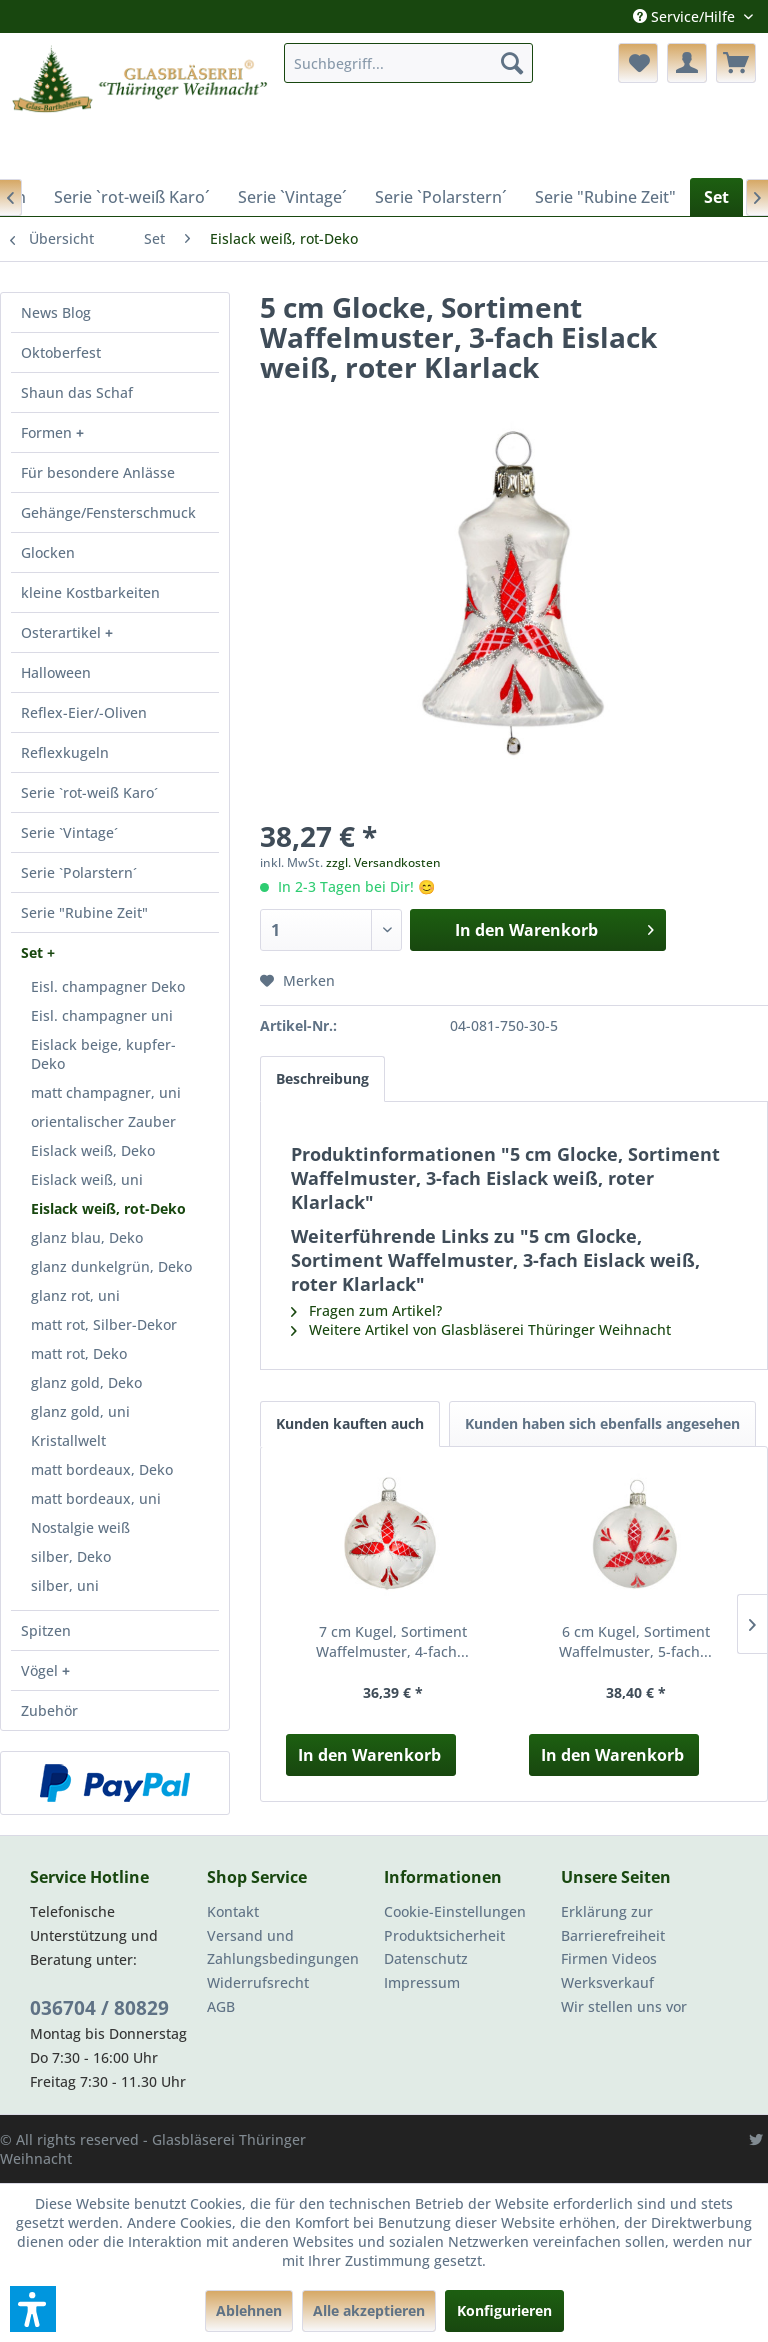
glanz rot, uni (75, 1295)
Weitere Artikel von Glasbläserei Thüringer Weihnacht (481, 1329)
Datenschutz (426, 1958)
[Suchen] (512, 63)
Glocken (48, 552)
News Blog (56, 312)
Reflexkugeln (65, 752)
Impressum (422, 1982)
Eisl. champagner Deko (108, 986)
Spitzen (46, 1630)
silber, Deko (71, 1556)
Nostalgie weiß (80, 1527)
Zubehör (49, 1710)
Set (34, 952)
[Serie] (605, 197)
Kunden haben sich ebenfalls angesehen (602, 1423)
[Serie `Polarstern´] (441, 197)
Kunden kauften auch (350, 1423)
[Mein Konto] (687, 63)
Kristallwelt (68, 1440)
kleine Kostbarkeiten (90, 592)
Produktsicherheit (444, 1935)
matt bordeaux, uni (96, 1498)
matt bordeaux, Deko (102, 1469)
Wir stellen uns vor (624, 2006)
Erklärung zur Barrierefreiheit (613, 1923)
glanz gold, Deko (86, 1382)
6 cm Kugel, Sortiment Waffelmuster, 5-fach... (635, 1641)
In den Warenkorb (369, 1755)
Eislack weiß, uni (87, 1179)
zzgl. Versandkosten (383, 862)
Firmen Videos (609, 1958)
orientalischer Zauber (103, 1121)
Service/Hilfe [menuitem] (686, 16)
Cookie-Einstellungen (455, 1911)
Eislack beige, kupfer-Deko (103, 1054)
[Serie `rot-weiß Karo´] (132, 197)
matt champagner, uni (106, 1092)
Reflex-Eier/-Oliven (84, 712)
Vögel (41, 1670)
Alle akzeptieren (369, 2310)
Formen (48, 432)
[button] (33, 2309)
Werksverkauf (607, 1982)
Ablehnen (249, 2310)
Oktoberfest (61, 352)
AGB (221, 2006)
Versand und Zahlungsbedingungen (283, 1947)
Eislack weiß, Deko (93, 1150)
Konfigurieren (504, 2310)
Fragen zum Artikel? (366, 1310)
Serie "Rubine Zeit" (84, 912)
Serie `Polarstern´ (79, 872)
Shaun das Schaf (77, 392)
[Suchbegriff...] (409, 63)
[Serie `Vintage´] (292, 197)
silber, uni (65, 1585)
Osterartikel (63, 632)
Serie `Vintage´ (69, 832)
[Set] (716, 197)
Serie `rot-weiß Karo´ (89, 792)
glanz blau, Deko (87, 1237)
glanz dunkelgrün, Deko (111, 1266)
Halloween (56, 672)
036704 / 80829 (99, 2008)
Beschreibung (322, 1078)
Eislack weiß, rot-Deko (108, 1208)
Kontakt (233, 1911)
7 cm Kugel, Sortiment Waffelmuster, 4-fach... (392, 1641)
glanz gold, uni (80, 1411)
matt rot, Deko (79, 1353)
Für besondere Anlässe (98, 472)
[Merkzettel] (638, 63)
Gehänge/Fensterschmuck (108, 512)
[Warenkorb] (736, 63)
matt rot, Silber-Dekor (104, 1324)
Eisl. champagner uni (102, 1015)
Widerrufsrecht (258, 1982)
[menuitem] (409, 63)
